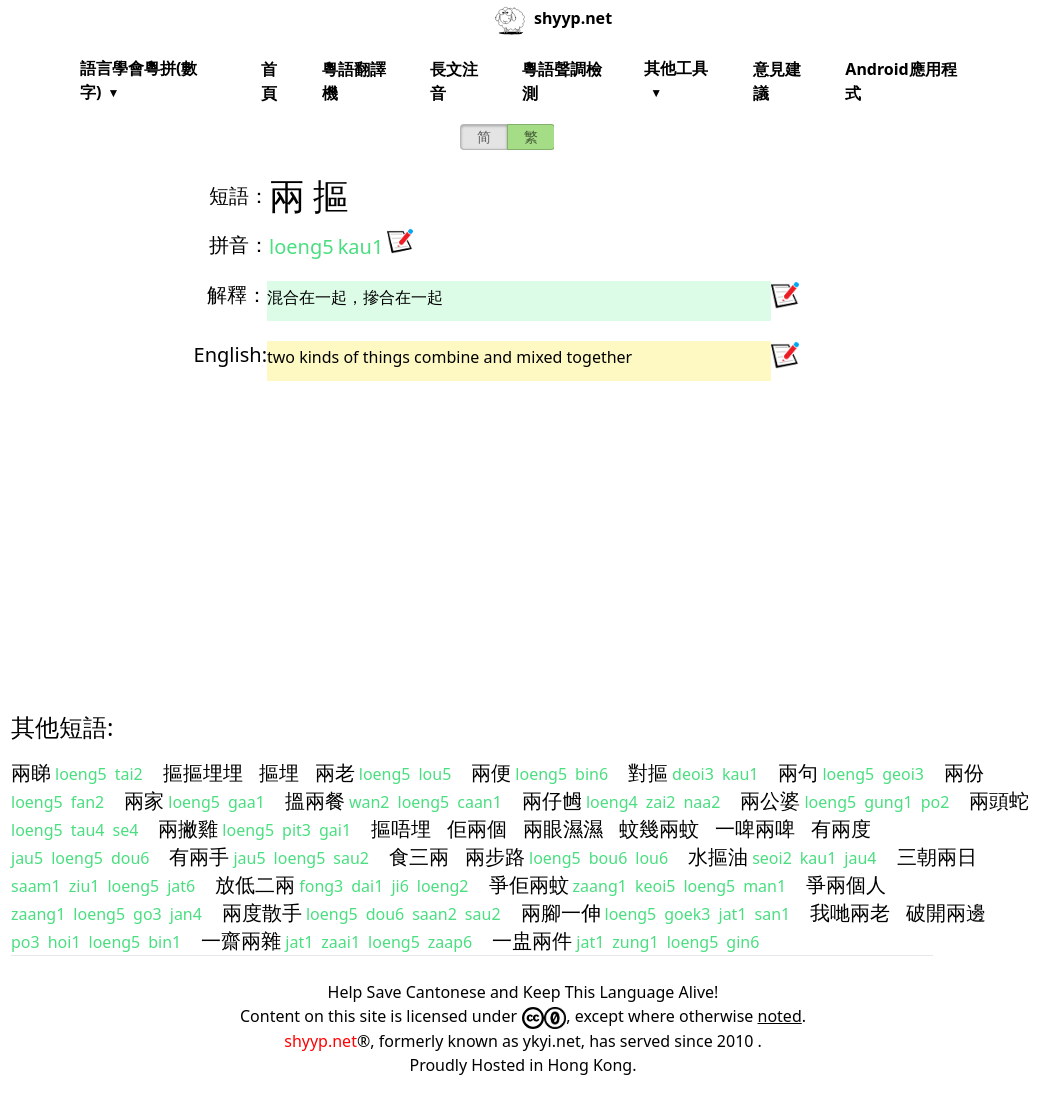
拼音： (239, 244)
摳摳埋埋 (203, 772)
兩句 (798, 772)
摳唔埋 (401, 828)
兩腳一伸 (561, 912)
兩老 (335, 772)
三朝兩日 (937, 856)
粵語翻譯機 (354, 81)
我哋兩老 (850, 912)
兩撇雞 (188, 828)
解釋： (237, 294)
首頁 (269, 81)
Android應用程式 (900, 81)
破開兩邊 (946, 912)
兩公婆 (770, 800)
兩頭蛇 (999, 800)
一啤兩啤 (755, 828)
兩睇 (31, 772)
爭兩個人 (846, 884)
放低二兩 (255, 884)
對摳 (648, 772)
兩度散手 (262, 912)
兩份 (964, 772)
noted (780, 1016)
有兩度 (841, 828)
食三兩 (419, 856)
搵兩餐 (315, 800)
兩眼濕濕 (563, 828)
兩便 (491, 772)
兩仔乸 (552, 800)
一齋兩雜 (241, 940)
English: (230, 354)
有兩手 (199, 856)
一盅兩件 (532, 940)
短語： (239, 195)
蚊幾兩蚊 (659, 828)
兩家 (144, 800)
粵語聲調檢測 (562, 81)
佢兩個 (477, 828)
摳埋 (279, 772)
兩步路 (495, 856)
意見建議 (777, 81)
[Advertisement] (523, 529)
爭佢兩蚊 (529, 884)
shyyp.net (320, 1041)
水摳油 (718, 856)
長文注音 (454, 81)
